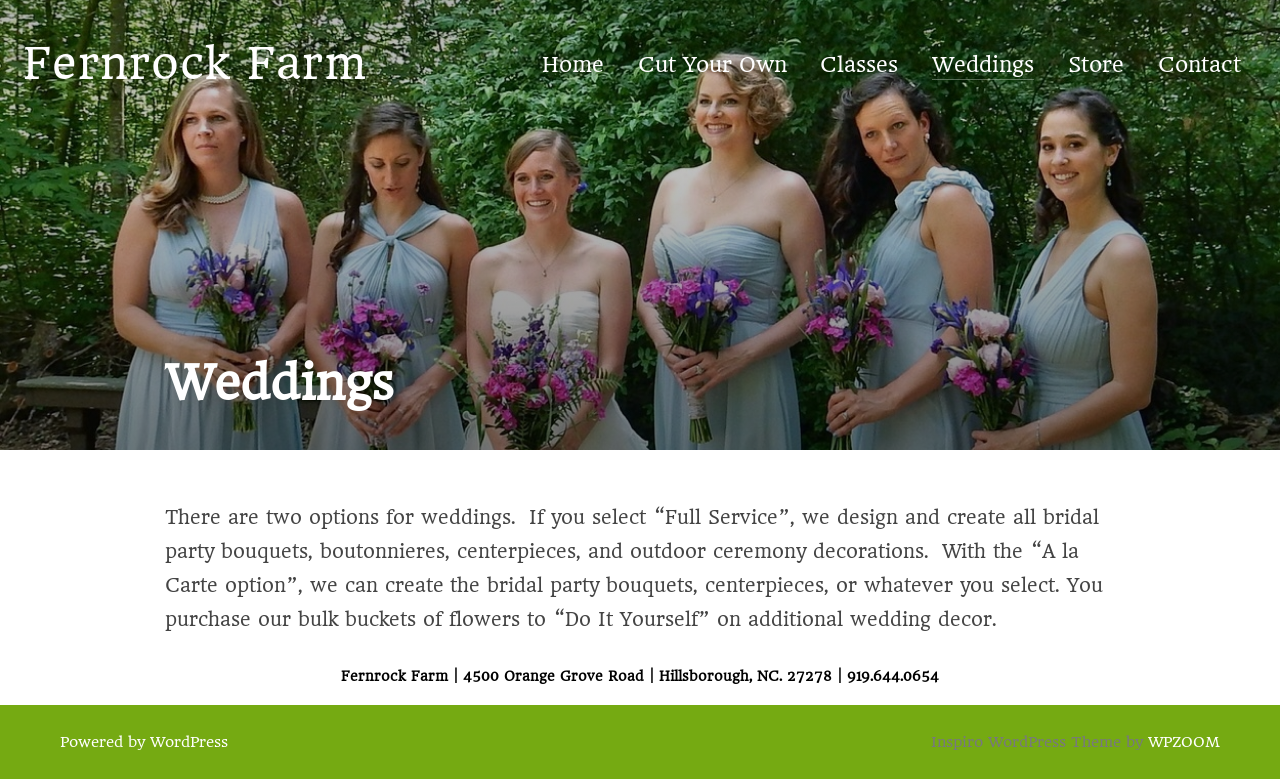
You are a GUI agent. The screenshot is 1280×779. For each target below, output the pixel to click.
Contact (1199, 64)
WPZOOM (1184, 742)
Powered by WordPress (144, 742)
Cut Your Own (712, 64)
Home (573, 64)
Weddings (983, 64)
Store (1096, 64)
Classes (859, 64)
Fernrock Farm (195, 63)
